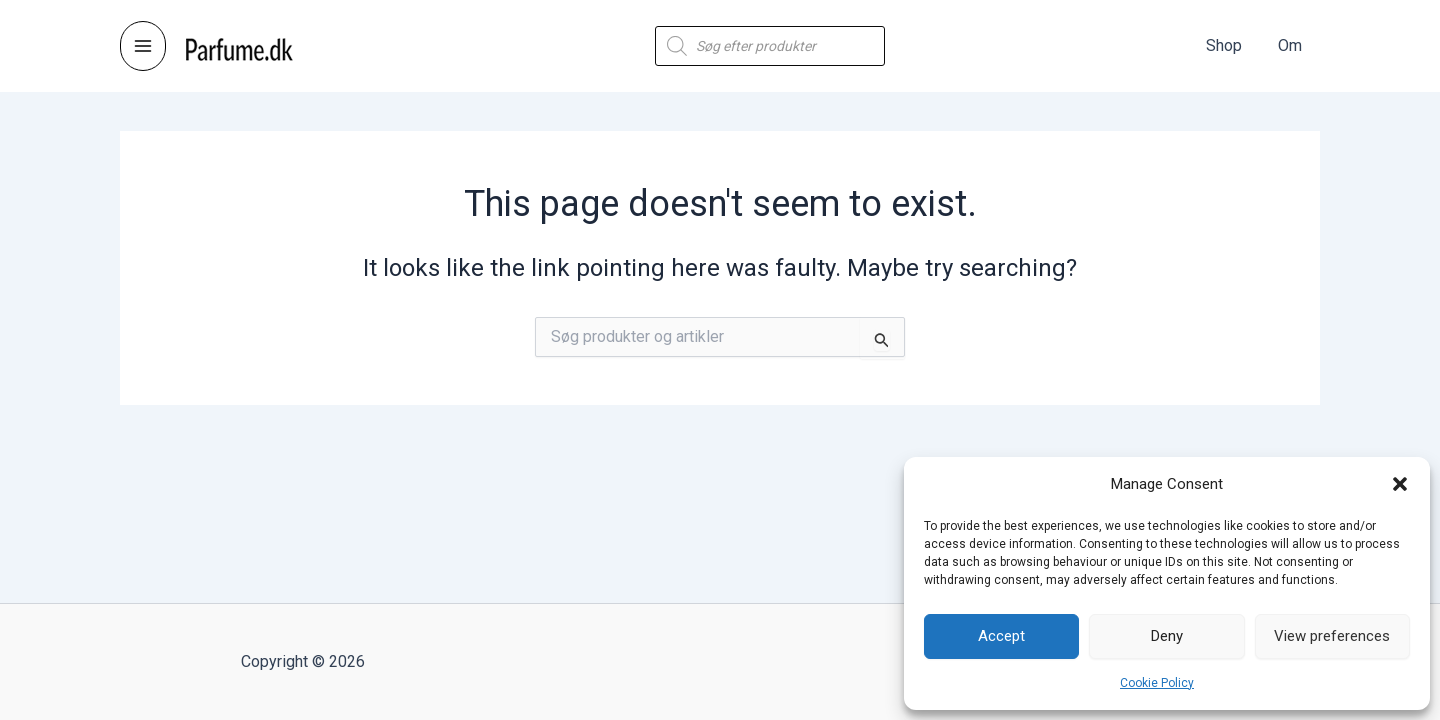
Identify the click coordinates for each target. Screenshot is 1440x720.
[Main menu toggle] (143, 46)
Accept (1001, 636)
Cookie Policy (1157, 683)
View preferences (1332, 636)
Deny (1167, 636)
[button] (1400, 484)
